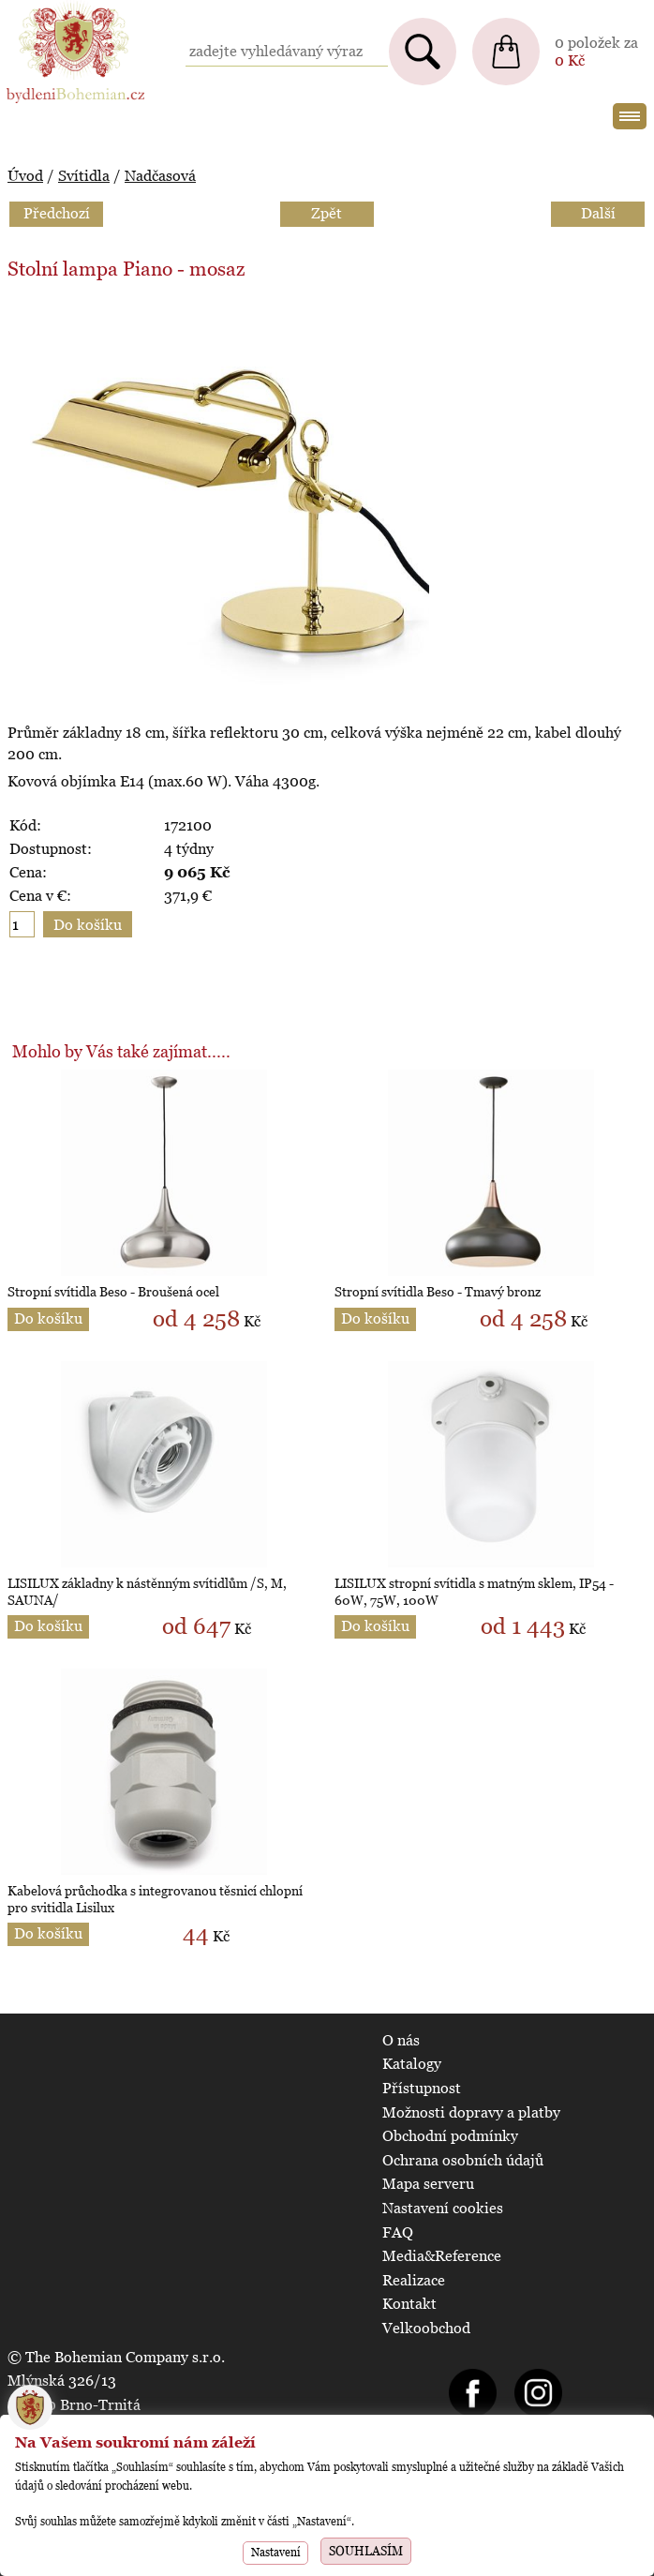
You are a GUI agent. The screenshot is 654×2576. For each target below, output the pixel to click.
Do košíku (48, 1318)
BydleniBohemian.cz (72, 9)
